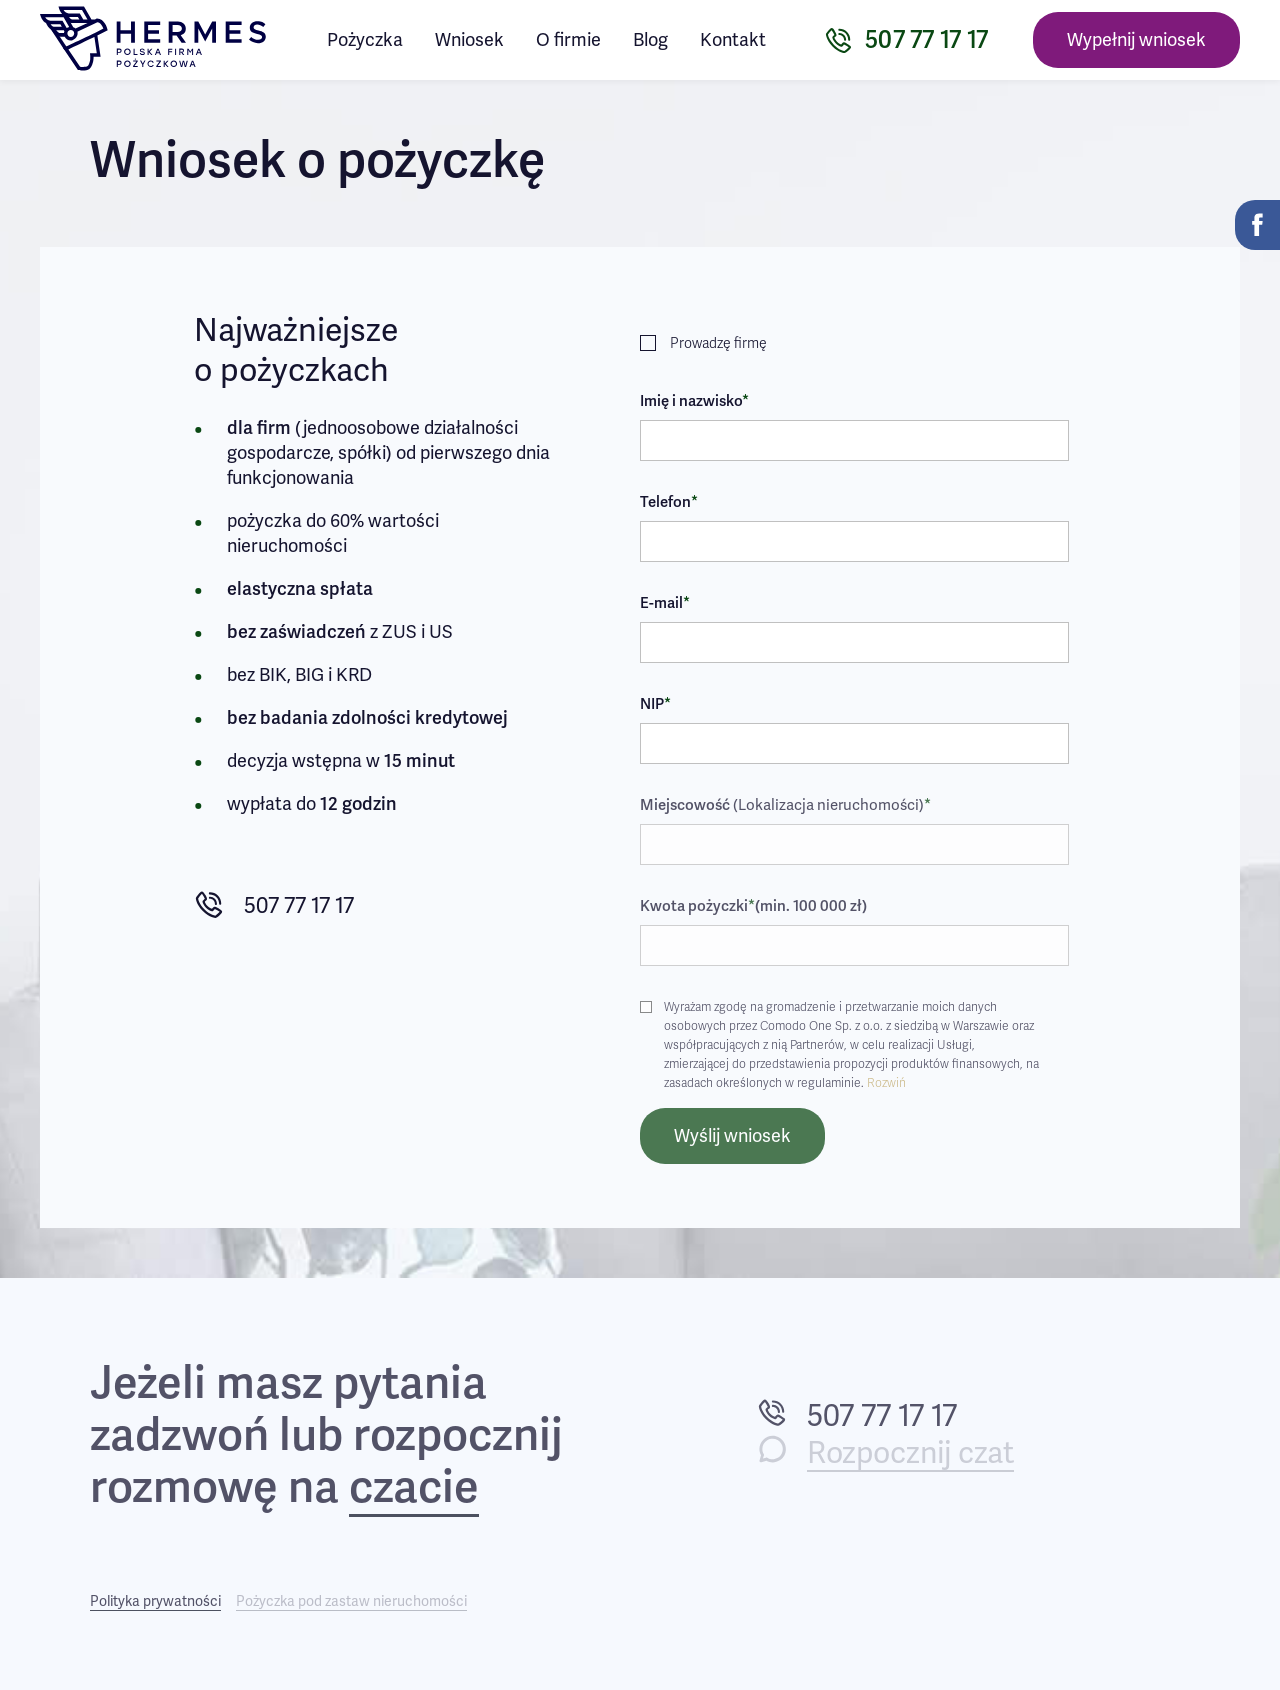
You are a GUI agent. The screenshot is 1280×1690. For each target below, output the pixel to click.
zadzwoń (179, 1435)
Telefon (669, 502)
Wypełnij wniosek (1136, 40)
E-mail (665, 603)
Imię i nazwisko (694, 401)
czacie (414, 1488)
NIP (655, 704)
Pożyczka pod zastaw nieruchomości (351, 1601)
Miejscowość (785, 805)
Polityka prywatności (155, 1601)
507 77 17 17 (274, 905)
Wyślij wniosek (732, 1136)
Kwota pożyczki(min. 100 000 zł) (753, 906)
